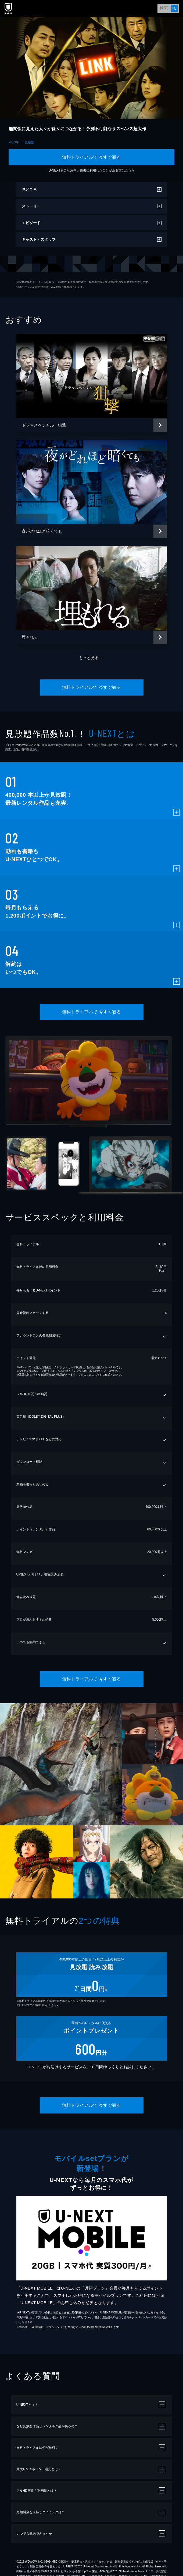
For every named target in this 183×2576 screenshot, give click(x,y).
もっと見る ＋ (91, 658)
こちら (130, 170)
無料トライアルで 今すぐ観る (91, 157)
